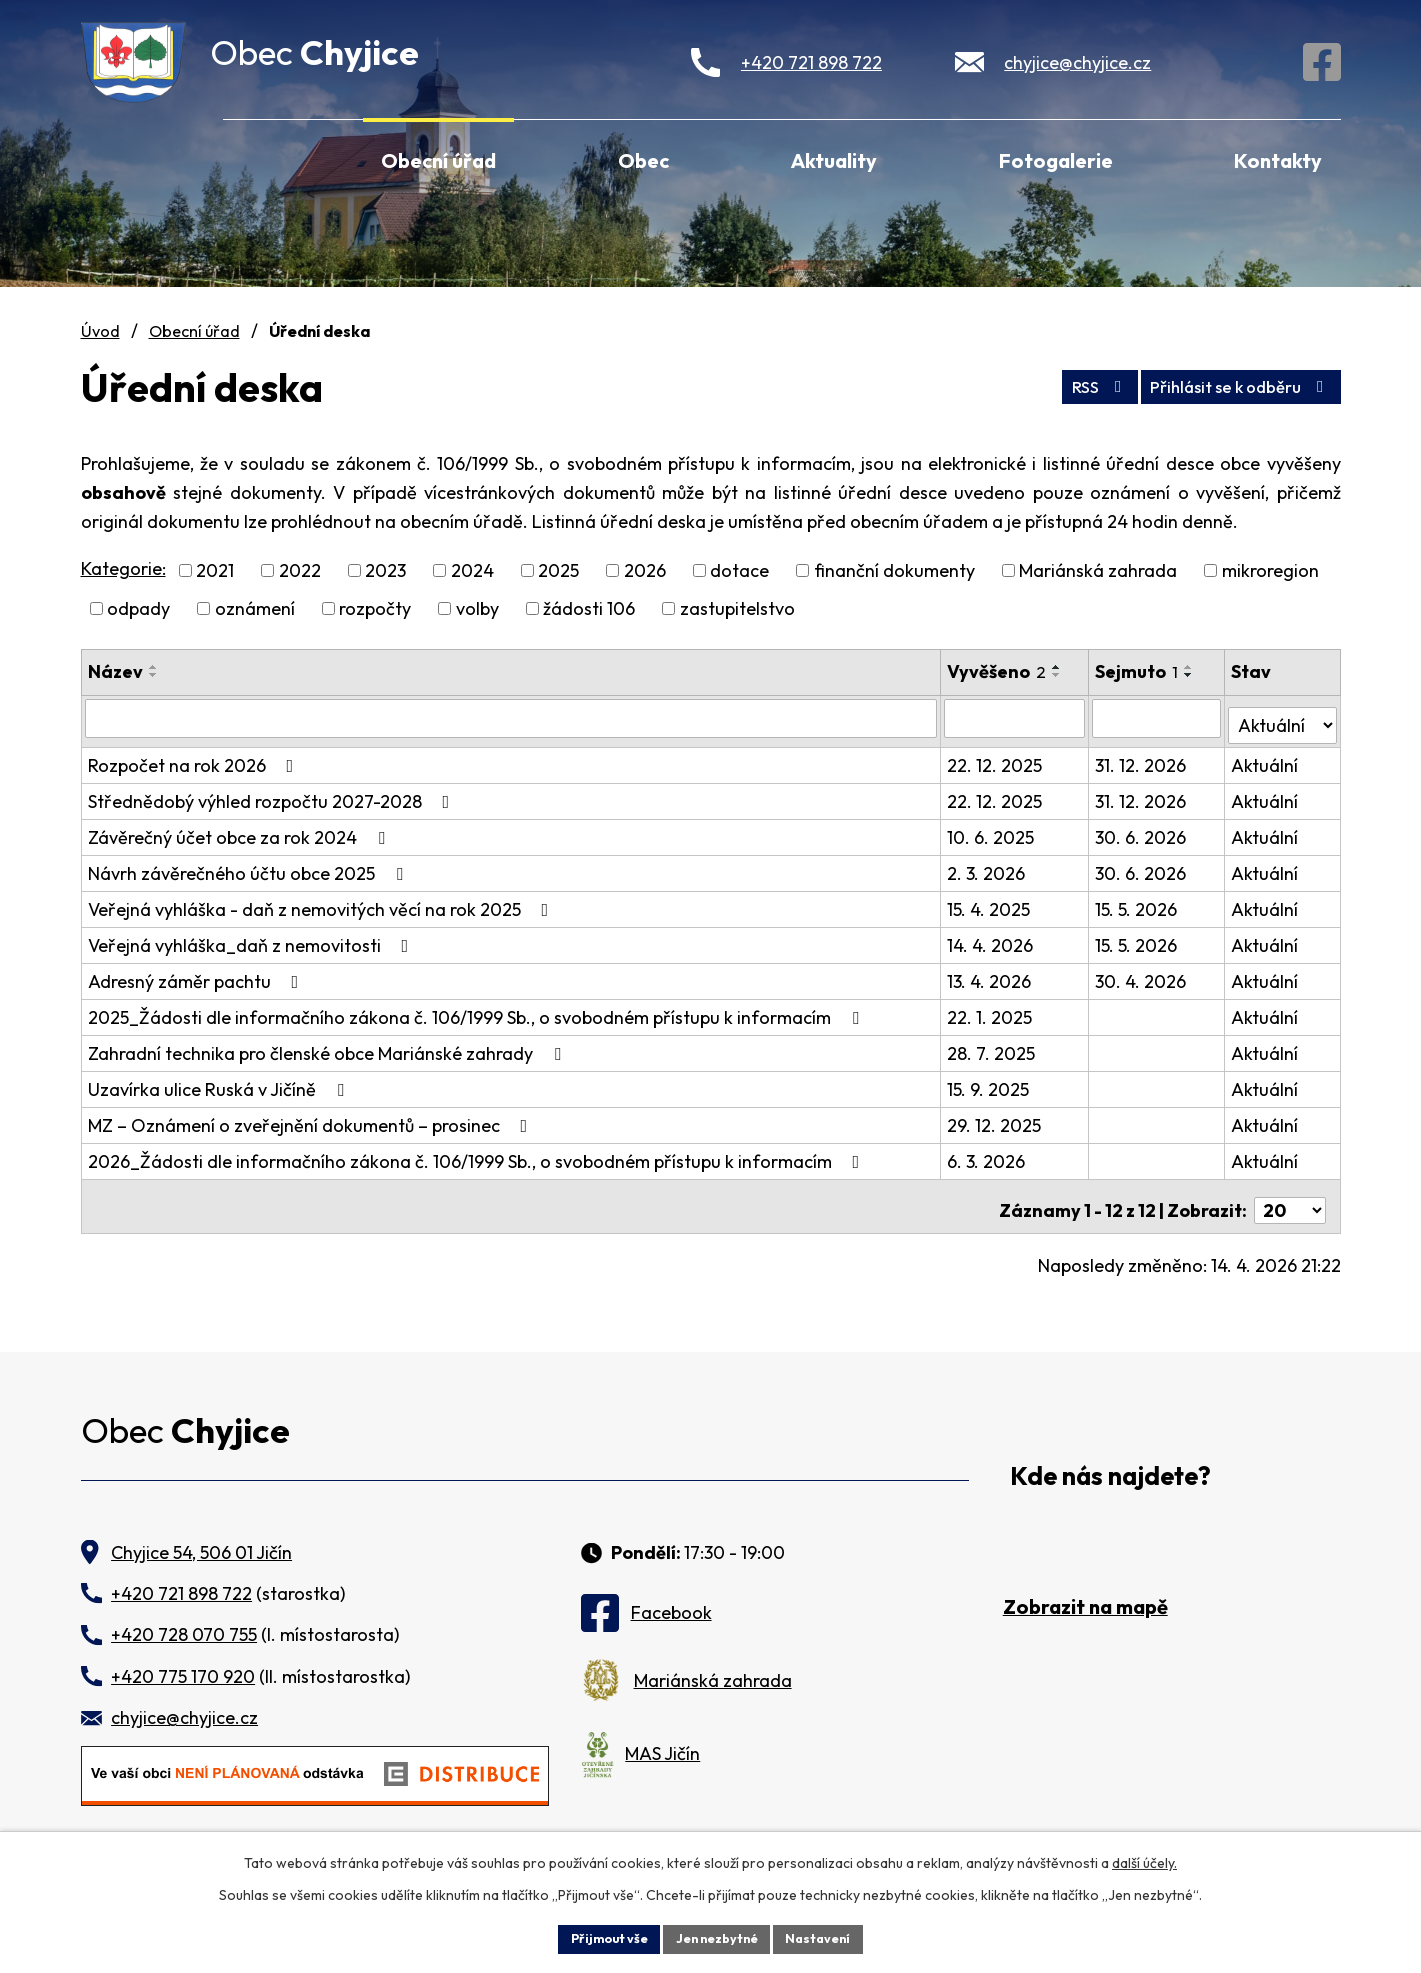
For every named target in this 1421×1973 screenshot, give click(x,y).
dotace (739, 570)
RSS (1061, 382)
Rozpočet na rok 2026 (195, 758)
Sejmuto (1138, 671)
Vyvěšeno (998, 671)
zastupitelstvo (737, 608)
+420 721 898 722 (811, 62)
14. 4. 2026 (992, 938)
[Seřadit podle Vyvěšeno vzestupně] (1059, 667)
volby (477, 608)
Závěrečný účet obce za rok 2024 (240, 830)
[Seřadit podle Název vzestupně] (154, 667)
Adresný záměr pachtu (197, 974)
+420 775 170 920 (183, 1661)
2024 (472, 570)
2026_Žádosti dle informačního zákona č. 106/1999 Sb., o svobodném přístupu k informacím (478, 1154)
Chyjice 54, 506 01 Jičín (201, 1537)
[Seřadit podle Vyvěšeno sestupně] (1059, 675)
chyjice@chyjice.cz (1077, 62)
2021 (215, 570)
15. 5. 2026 (1138, 902)
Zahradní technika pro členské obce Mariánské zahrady (328, 1046)
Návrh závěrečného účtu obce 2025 (249, 866)
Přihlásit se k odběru (1226, 382)
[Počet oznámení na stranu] (1290, 1195)
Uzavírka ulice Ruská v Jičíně (220, 1082)
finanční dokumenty (894, 570)
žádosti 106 (589, 608)
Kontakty (1278, 160)
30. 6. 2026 (1142, 830)
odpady (138, 608)
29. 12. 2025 (996, 1118)
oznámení (255, 608)
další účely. (1144, 1859)
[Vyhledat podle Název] (512, 718)
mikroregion (1270, 570)
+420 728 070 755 (184, 1619)
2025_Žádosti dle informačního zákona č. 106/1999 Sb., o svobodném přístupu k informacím (477, 1010)
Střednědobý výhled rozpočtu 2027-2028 (273, 794)
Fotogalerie (1056, 160)
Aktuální (1265, 758)
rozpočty (375, 608)
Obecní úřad (438, 160)
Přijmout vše (597, 1937)
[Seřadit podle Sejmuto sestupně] (1191, 675)
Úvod (250, 158)
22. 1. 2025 (991, 1010)
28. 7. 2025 (993, 1046)
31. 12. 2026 (1142, 758)
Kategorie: (123, 568)
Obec (643, 160)
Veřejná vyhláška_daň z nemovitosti (252, 938)
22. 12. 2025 (996, 758)
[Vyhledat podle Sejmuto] (1158, 718)
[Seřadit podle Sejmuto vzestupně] (1191, 667)
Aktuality (834, 160)
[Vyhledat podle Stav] (1282, 717)
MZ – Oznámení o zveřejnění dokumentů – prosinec (312, 1118)
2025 (558, 570)
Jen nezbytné (718, 1937)
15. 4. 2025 (990, 902)
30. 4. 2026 (1142, 974)
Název (115, 671)
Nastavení (831, 1937)
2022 (300, 570)
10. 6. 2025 (992, 830)
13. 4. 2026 (991, 974)
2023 (385, 570)
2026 (645, 570)
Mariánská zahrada (1098, 570)
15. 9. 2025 (990, 1082)
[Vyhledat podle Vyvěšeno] (1016, 718)
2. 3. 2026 (988, 866)
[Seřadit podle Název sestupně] (154, 675)
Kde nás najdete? (1110, 1461)
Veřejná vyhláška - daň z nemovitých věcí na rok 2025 (322, 902)
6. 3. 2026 (988, 1154)
